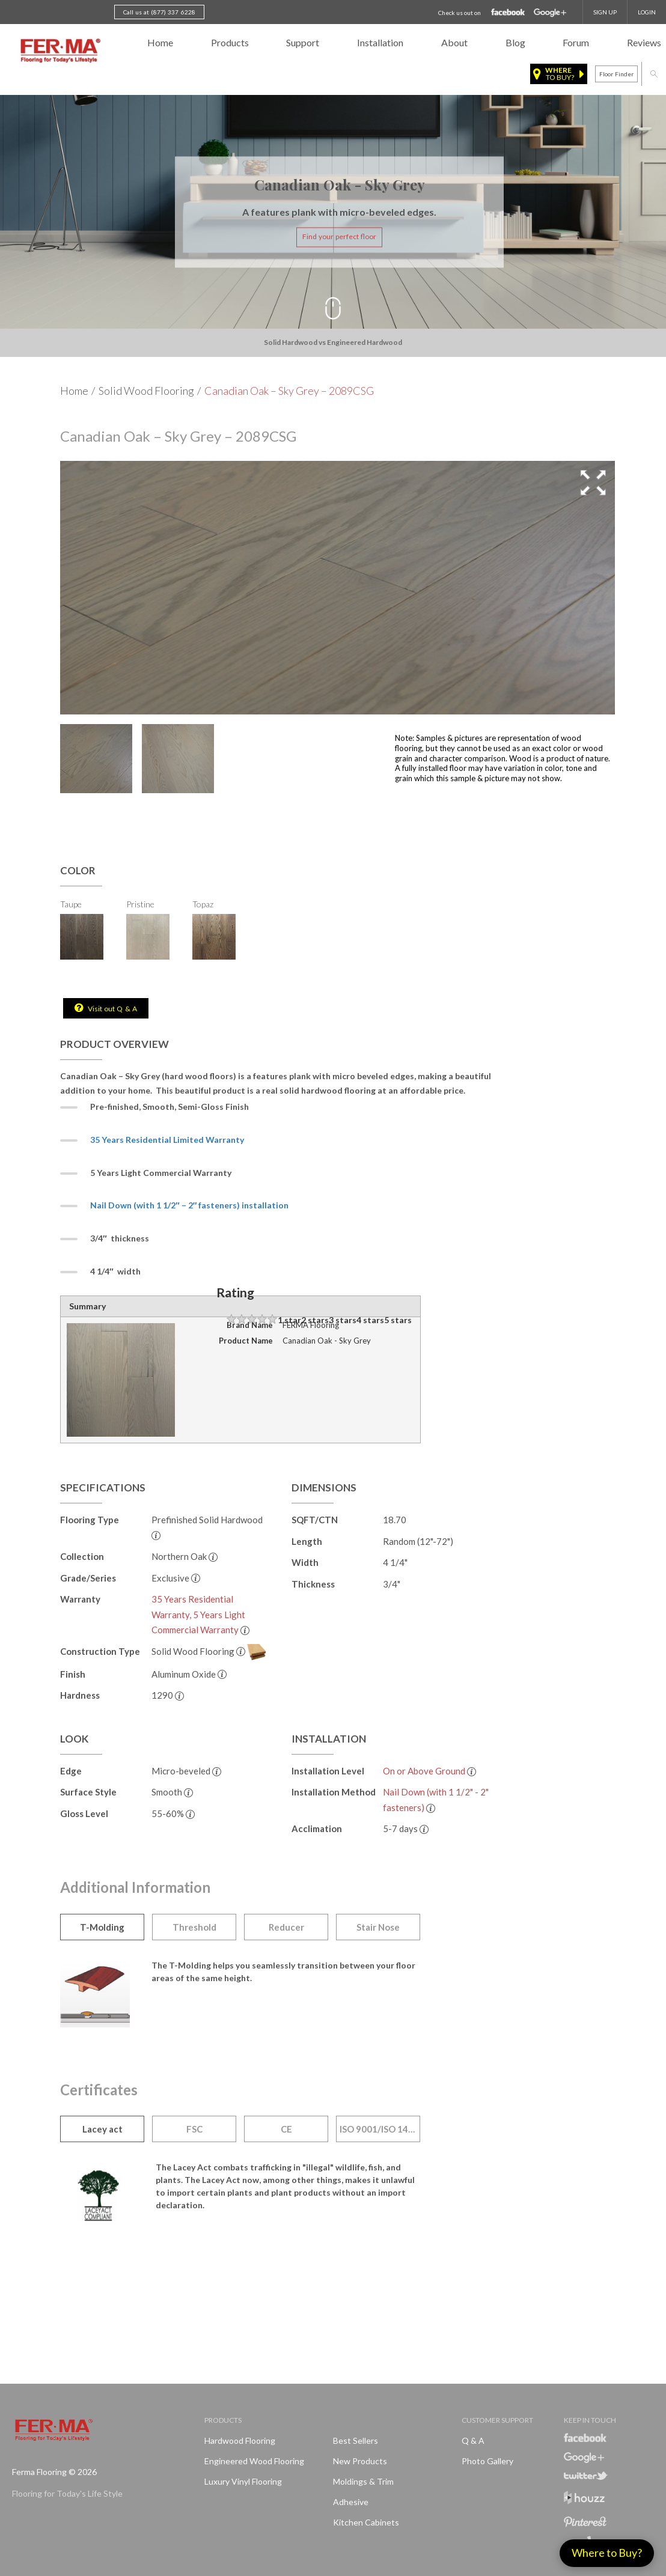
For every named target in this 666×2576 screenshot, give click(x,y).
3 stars (342, 1320)
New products (360, 2461)
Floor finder (616, 74)
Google (550, 13)
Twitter (586, 2475)
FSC (194, 2129)
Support (302, 42)
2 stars (315, 1320)
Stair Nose (378, 1927)
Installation (380, 42)
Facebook (508, 12)
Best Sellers (355, 2440)
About (454, 42)
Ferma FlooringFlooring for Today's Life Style (58, 51)
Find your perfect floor (339, 237)
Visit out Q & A (112, 1008)
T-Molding (102, 1927)
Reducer (286, 1927)
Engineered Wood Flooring (254, 2461)
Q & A (473, 2440)
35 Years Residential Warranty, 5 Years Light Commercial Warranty (198, 1614)
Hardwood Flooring (239, 2440)
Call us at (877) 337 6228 (159, 12)
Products (230, 42)
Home (160, 42)
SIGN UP (605, 12)
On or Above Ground (424, 1770)
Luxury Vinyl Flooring (243, 2481)
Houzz (584, 2499)
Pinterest (585, 2522)
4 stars (370, 1320)
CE (286, 2129)
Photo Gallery (487, 2461)
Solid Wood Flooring (146, 390)
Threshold (194, 1927)
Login (647, 12)
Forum (576, 42)
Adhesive (350, 2502)
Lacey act (102, 2129)
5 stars (398, 1320)
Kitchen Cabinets (366, 2522)
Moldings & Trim (363, 2481)
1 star (289, 1320)
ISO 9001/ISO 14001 (380, 2129)
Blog (515, 42)
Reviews (644, 42)
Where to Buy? (607, 2552)
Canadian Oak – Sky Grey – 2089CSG (289, 390)
